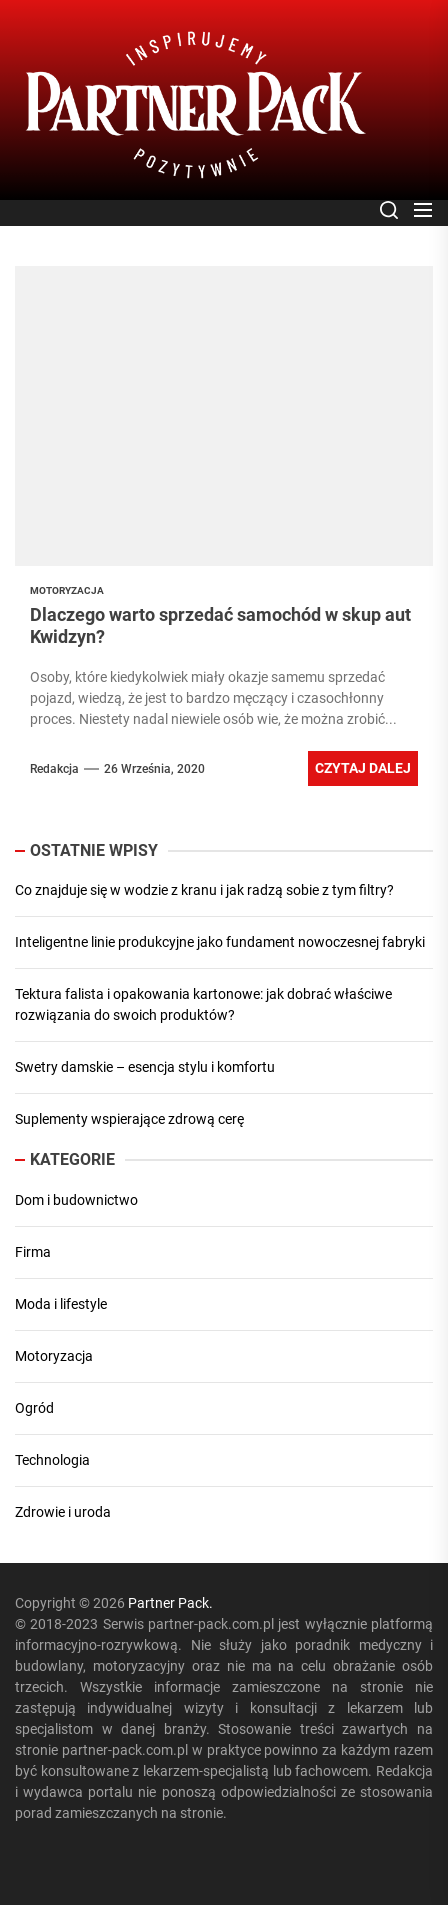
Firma (33, 1252)
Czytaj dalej (363, 768)
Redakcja (54, 769)
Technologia (52, 1460)
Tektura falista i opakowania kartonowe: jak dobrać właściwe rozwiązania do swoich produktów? (203, 1004)
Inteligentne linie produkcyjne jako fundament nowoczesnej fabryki (220, 942)
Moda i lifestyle (61, 1304)
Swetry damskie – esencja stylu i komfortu (145, 1067)
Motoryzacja (54, 1356)
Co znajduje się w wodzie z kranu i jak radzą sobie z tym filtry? (204, 890)
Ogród (34, 1408)
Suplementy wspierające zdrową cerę (129, 1119)
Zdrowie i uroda (63, 1512)
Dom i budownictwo (76, 1200)
